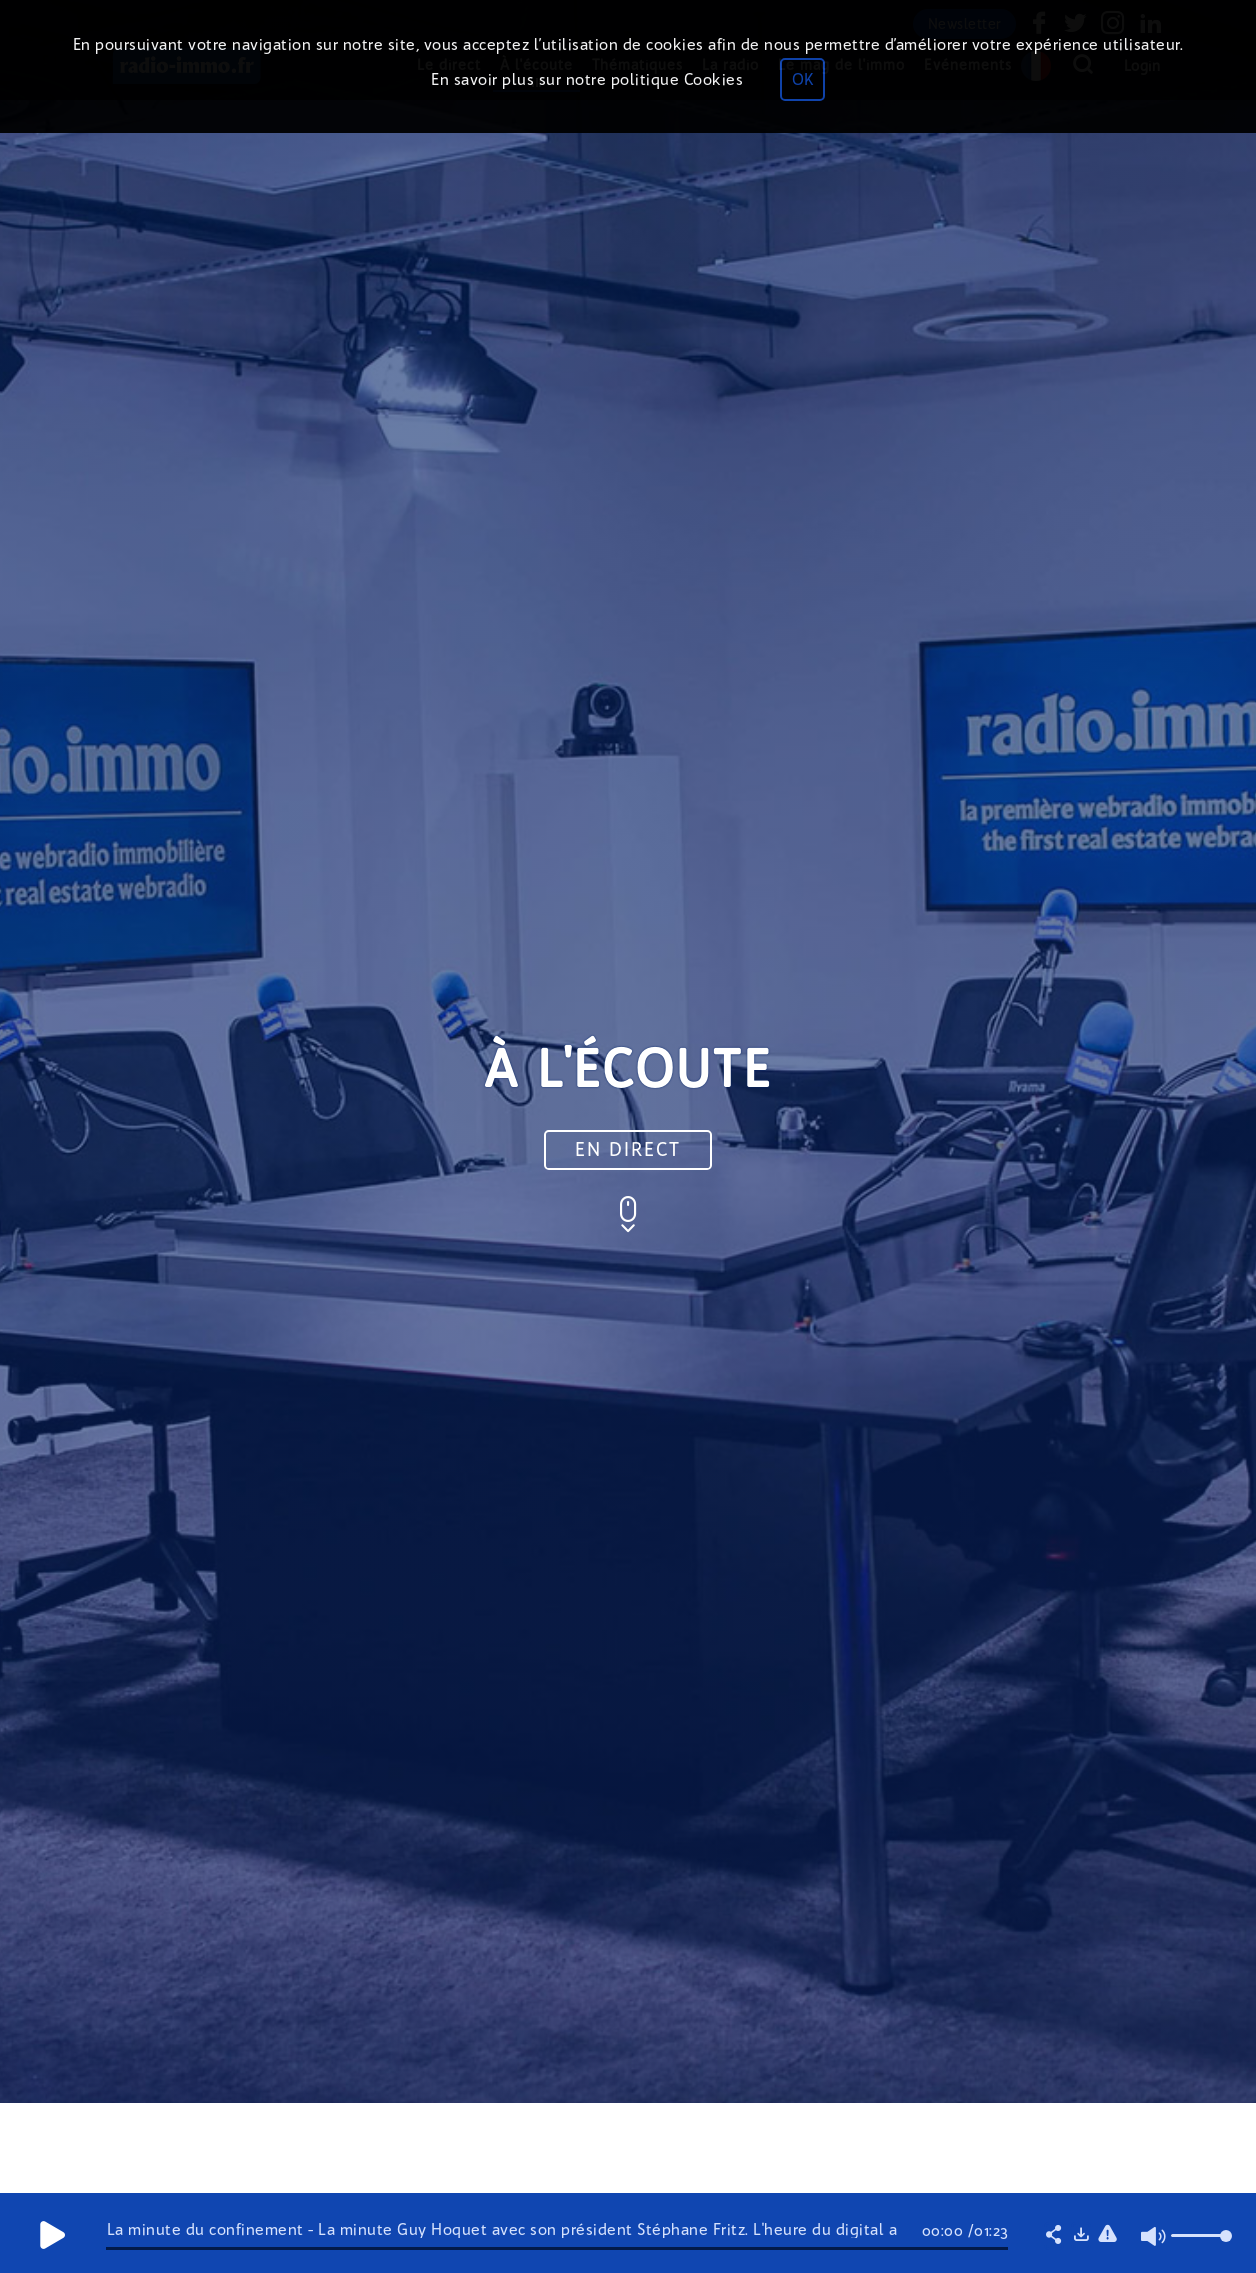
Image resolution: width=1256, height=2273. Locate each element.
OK (802, 79)
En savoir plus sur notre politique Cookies (587, 79)
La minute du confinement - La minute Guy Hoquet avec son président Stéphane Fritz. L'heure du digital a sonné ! (502, 2237)
